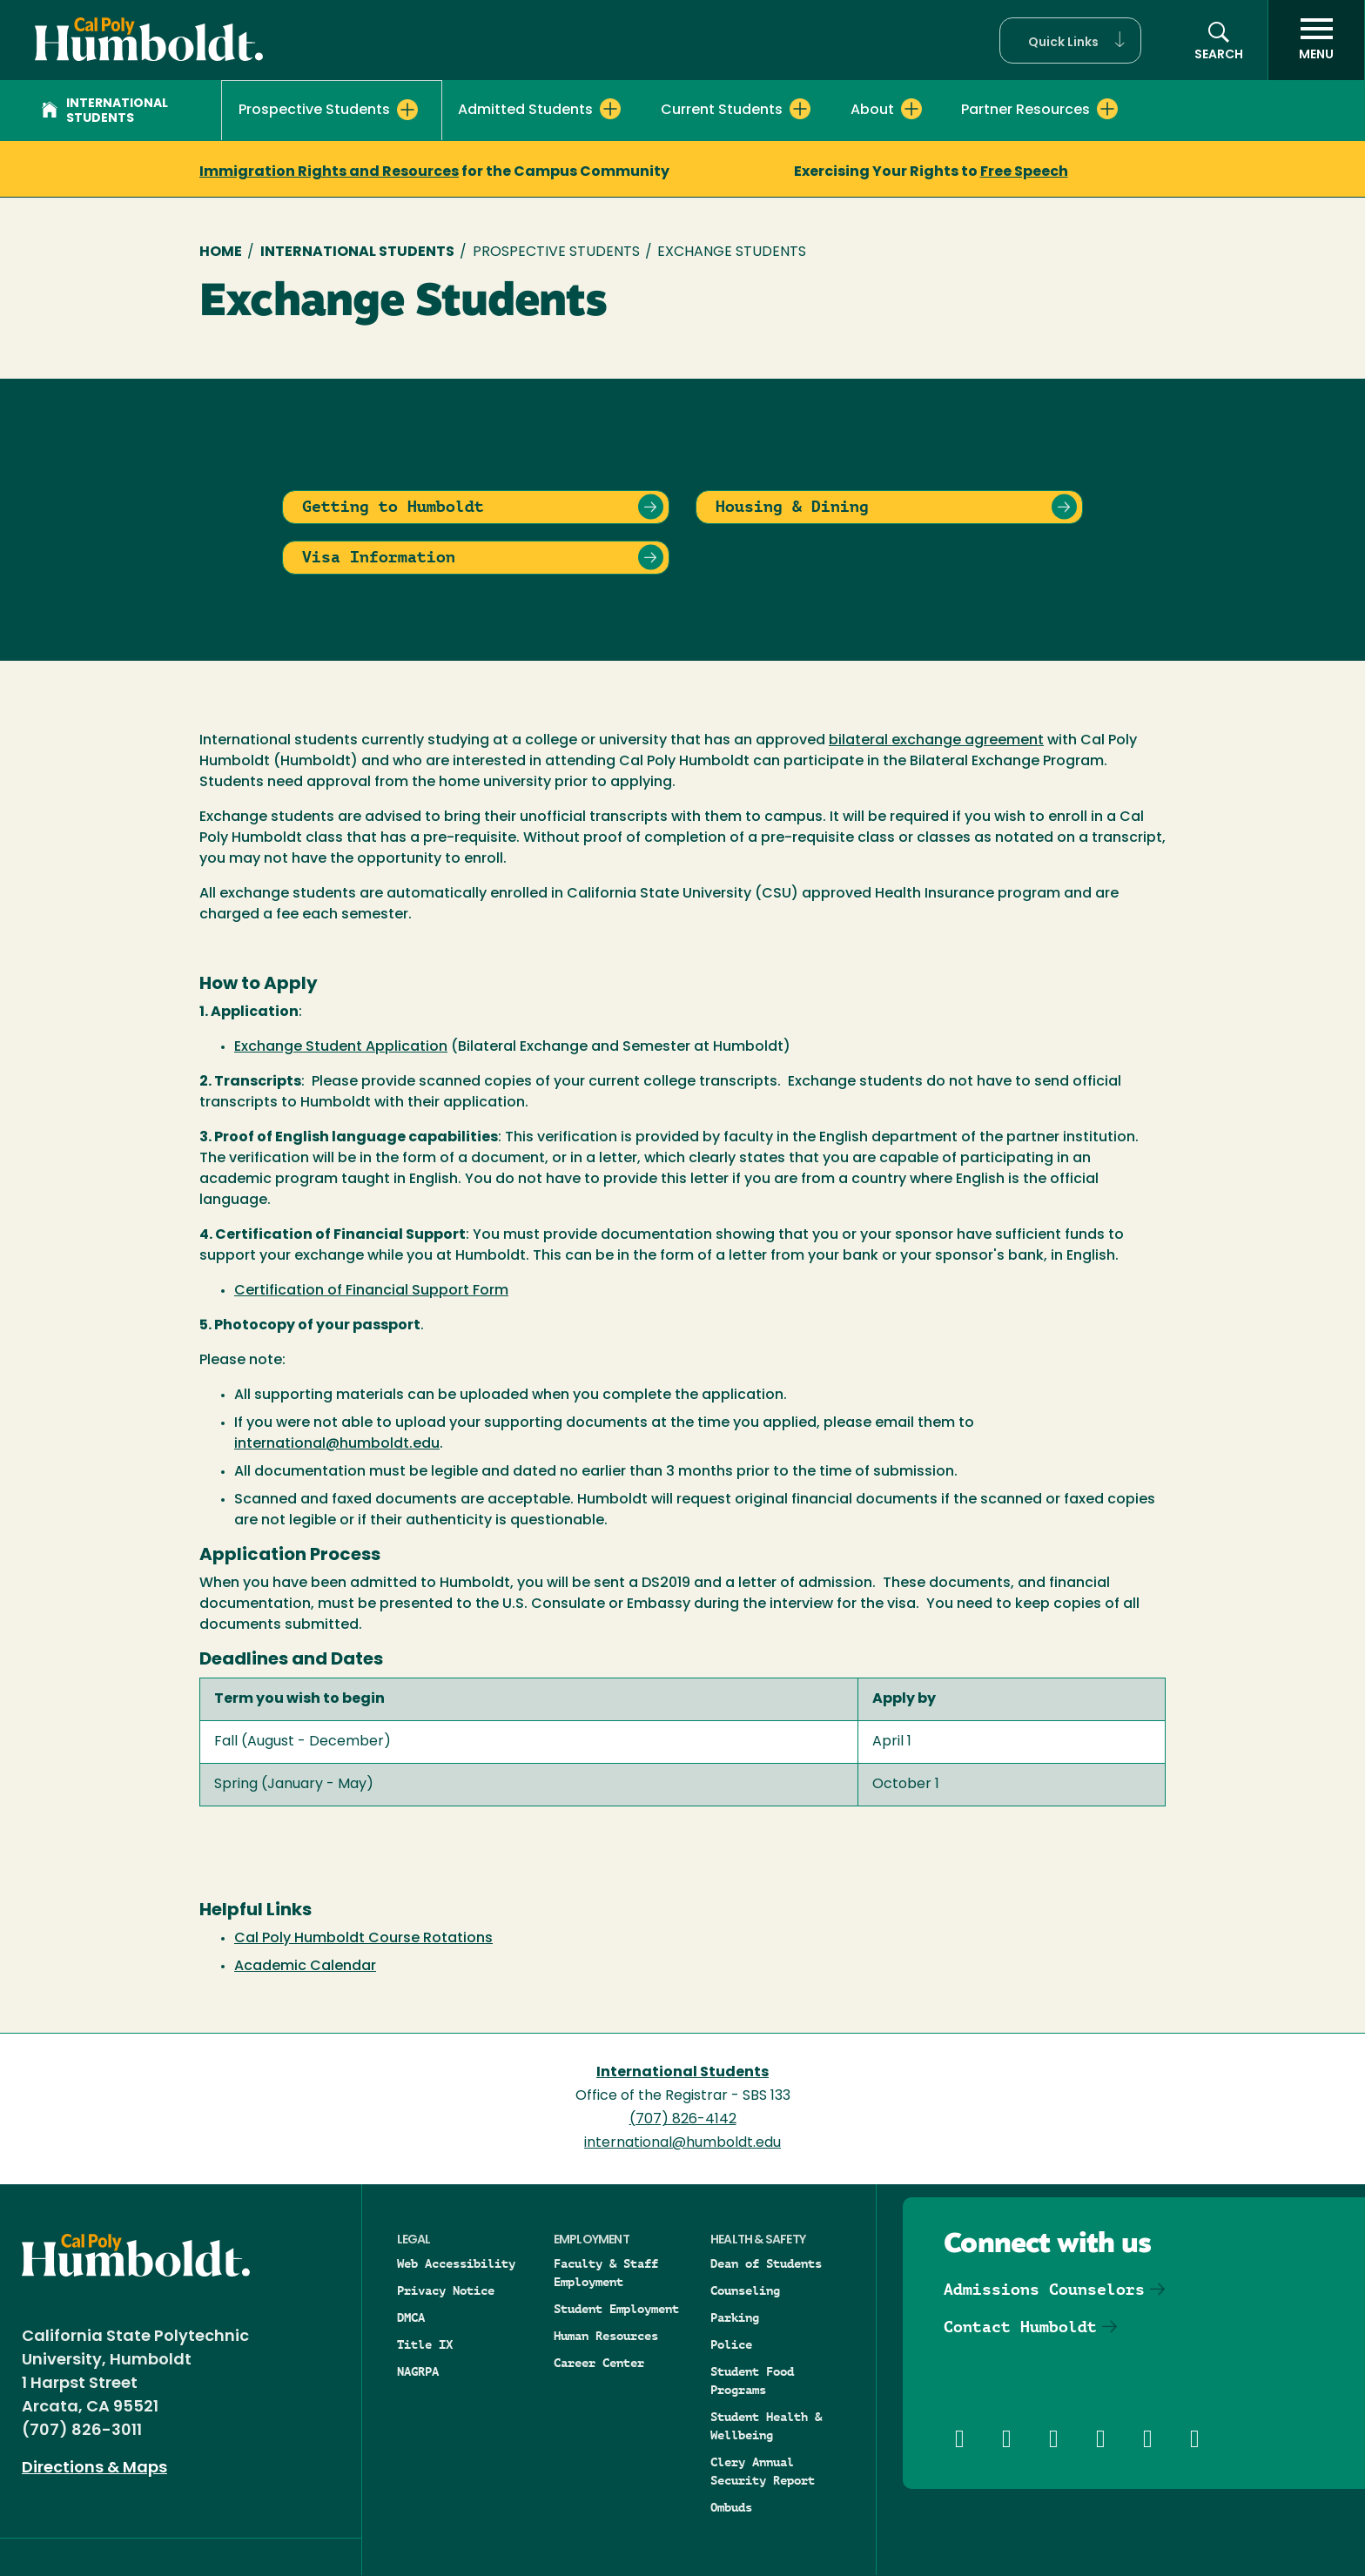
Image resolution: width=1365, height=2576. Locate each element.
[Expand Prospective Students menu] (407, 109)
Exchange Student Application (340, 1047)
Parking (734, 2317)
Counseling (745, 2290)
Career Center (599, 2363)
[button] (1070, 40)
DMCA (411, 2317)
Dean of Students (766, 2263)
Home (220, 252)
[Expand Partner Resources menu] (1107, 108)
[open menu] (1316, 40)
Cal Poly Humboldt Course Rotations (363, 1939)
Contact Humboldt (1020, 2326)
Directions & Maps (94, 2468)
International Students (105, 111)
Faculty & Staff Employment (606, 2273)
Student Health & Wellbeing (766, 2426)
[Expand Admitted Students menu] (610, 108)
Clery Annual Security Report (762, 2471)
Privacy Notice (445, 2290)
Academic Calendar (305, 1967)
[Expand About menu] (911, 108)
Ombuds (731, 2507)
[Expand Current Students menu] (800, 108)
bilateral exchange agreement (936, 741)
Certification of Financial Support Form (371, 1291)
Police (731, 2344)
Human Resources (606, 2336)
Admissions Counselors (1044, 2289)
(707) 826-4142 (682, 2120)
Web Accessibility (456, 2263)
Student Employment (616, 2309)
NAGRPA (418, 2371)
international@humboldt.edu (337, 1444)
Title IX (425, 2344)
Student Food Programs (752, 2380)
